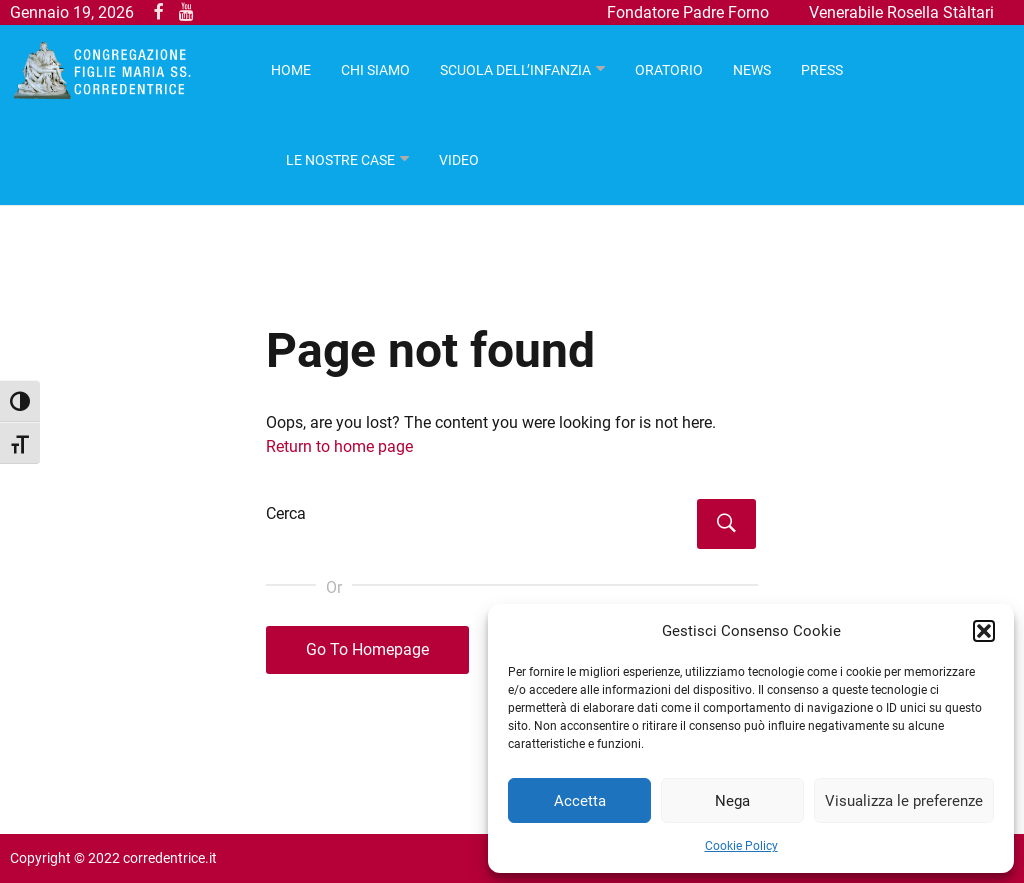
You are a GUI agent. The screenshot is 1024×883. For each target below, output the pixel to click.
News (752, 70)
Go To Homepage (367, 649)
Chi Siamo (375, 70)
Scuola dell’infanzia (515, 70)
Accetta (580, 801)
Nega (732, 801)
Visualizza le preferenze (904, 801)
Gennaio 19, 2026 (72, 12)
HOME (291, 70)
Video (459, 160)
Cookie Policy (741, 846)
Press (822, 70)
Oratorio (669, 70)
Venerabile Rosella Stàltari (901, 12)
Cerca (286, 513)
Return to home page (339, 446)
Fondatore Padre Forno (688, 12)
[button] (984, 631)
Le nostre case (340, 160)
